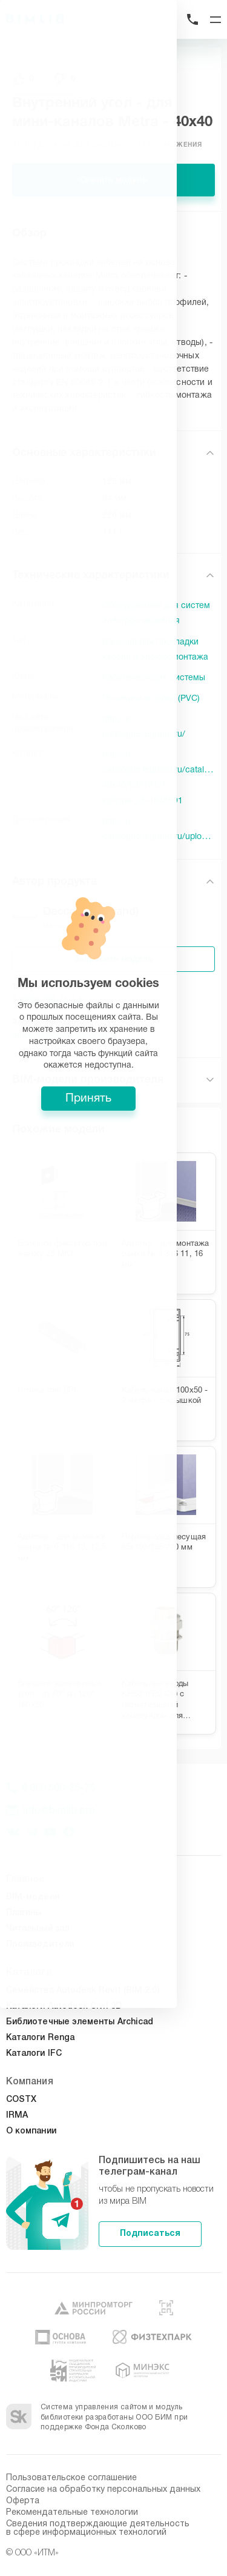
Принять (114, 1376)
